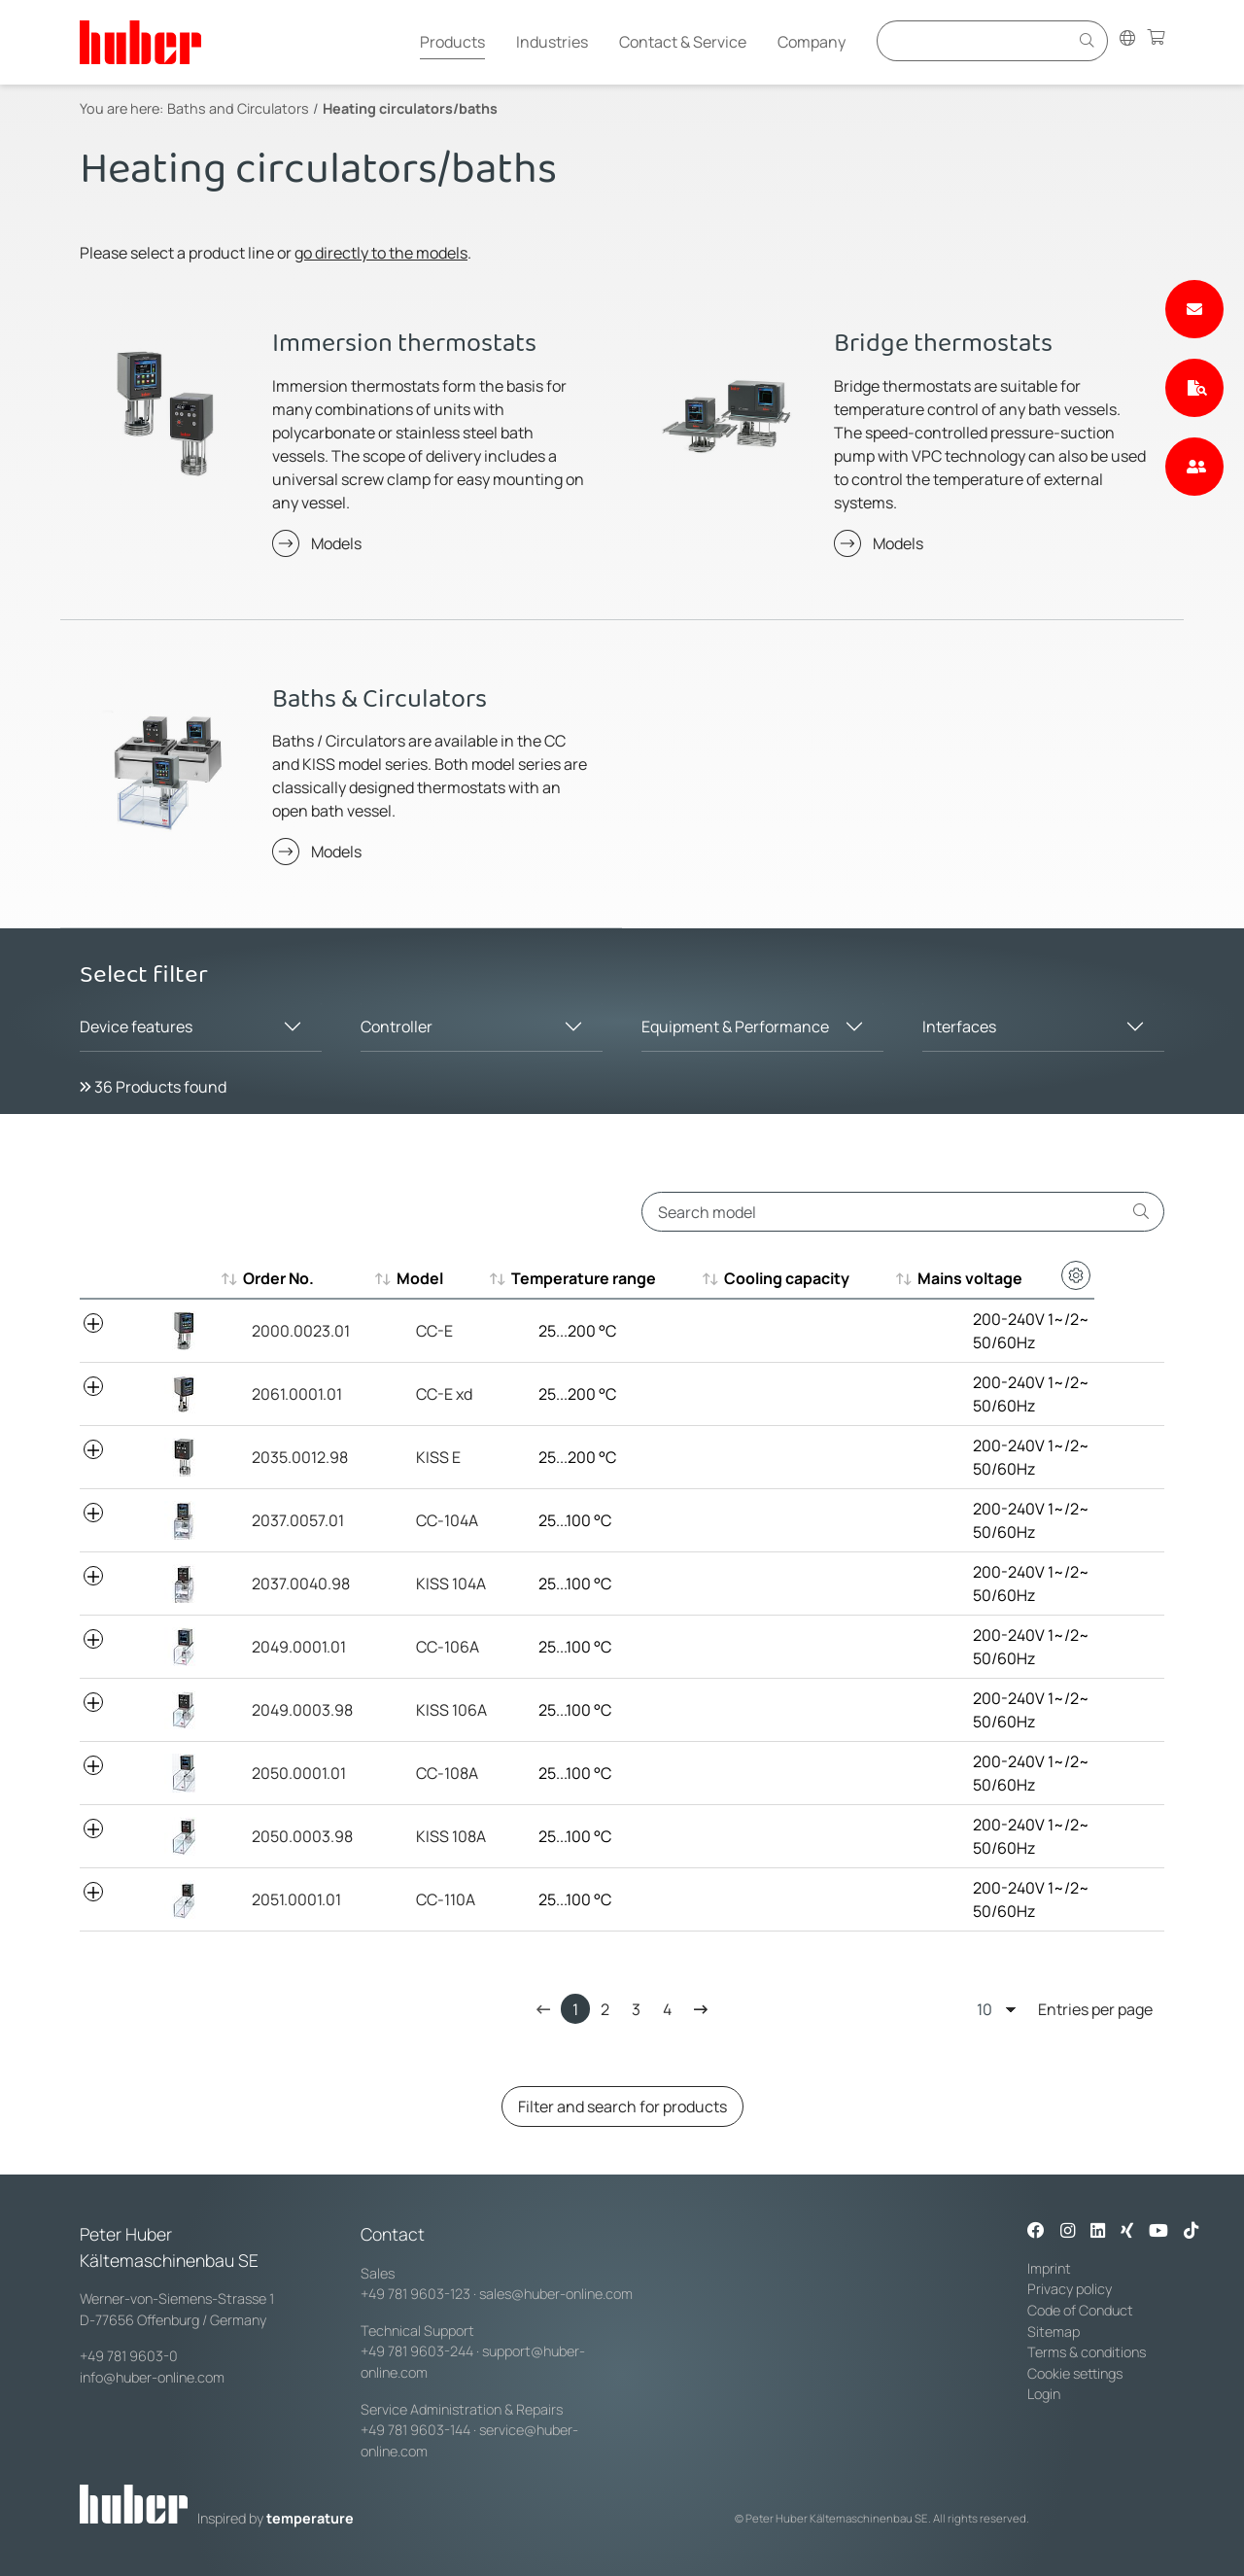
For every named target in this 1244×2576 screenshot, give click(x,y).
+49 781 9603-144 (415, 2429)
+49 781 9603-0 (129, 2356)
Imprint (1049, 2268)
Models (336, 543)
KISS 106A (429, 1710)
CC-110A (423, 1899)
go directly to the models (380, 252)
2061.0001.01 (288, 1394)
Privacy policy (1069, 2289)
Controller (396, 1026)
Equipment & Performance (735, 1026)
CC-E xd (422, 1394)
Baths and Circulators (238, 108)
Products (452, 41)
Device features (136, 1026)
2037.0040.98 (292, 1583)
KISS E (416, 1457)
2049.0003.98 (293, 1710)
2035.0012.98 (291, 1457)
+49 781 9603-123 (415, 2293)
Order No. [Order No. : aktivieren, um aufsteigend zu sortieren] (278, 1278)
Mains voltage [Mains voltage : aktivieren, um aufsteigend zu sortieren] (992, 1278)
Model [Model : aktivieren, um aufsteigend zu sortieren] (417, 1278)
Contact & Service (682, 41)
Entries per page (1065, 2009)
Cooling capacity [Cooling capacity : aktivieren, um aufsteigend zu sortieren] (799, 1278)
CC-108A (425, 1773)
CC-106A (425, 1646)
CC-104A (425, 1520)
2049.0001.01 (290, 1646)
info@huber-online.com (152, 2377)
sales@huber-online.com (556, 2293)
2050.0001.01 (290, 1773)
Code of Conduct (1080, 2310)
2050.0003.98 (293, 1836)
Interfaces (959, 1026)
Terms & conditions (1086, 2352)
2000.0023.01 (292, 1330)
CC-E (412, 1330)
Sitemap (1053, 2331)
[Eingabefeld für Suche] (976, 40)
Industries (552, 41)
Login (1043, 2394)
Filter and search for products (622, 2106)
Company (812, 41)
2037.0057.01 (289, 1520)
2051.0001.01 (287, 1899)
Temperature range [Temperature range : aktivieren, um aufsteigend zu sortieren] (586, 1278)
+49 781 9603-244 (417, 2351)
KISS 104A (429, 1583)
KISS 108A (429, 1836)
